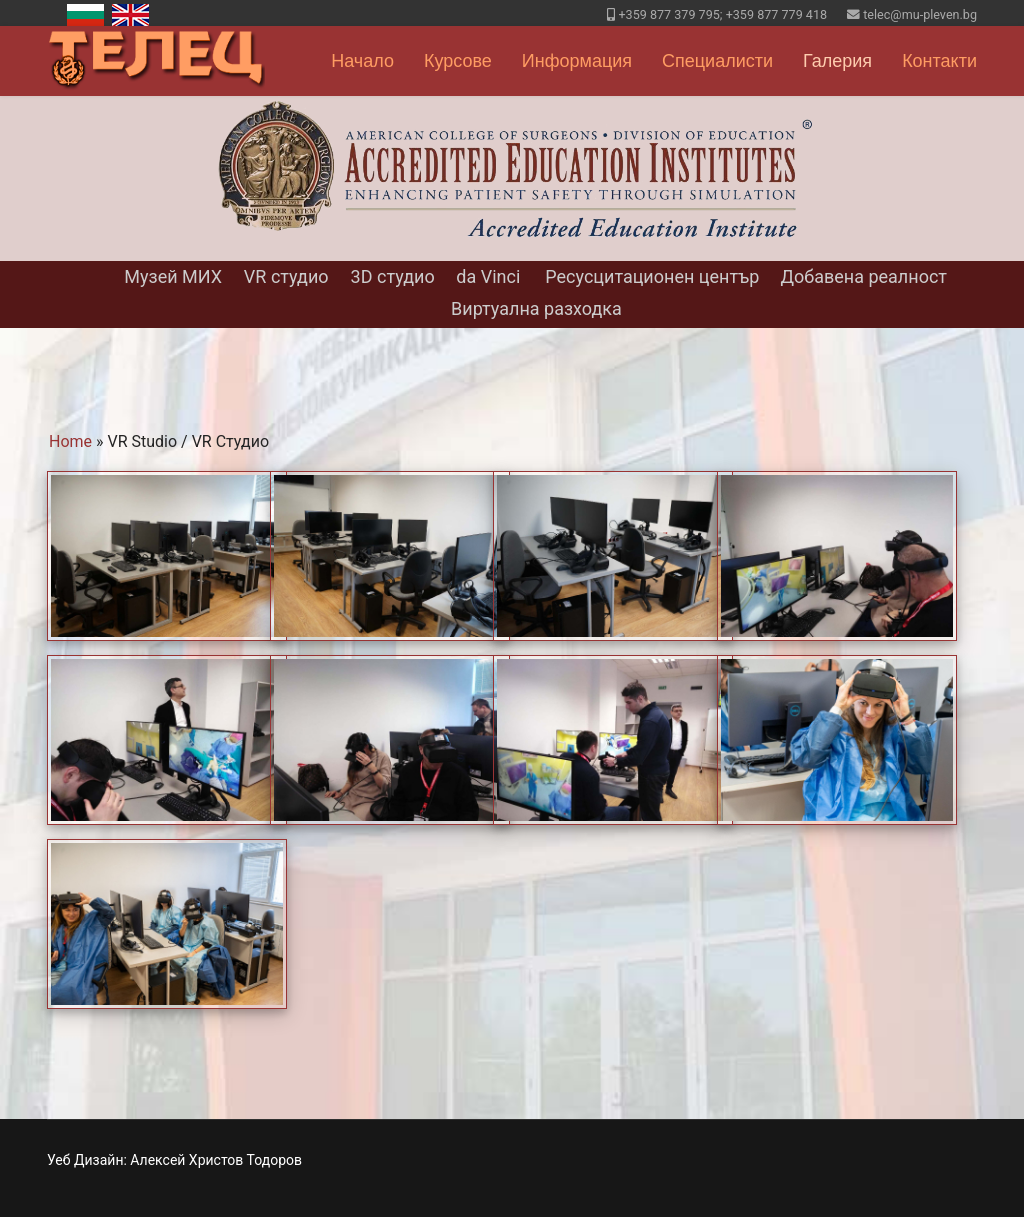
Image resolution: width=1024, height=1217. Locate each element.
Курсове (458, 61)
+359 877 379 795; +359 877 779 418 (722, 14)
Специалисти (717, 61)
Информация (577, 61)
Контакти (939, 61)
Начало (362, 61)
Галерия (837, 61)
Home (70, 441)
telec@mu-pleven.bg (920, 14)
